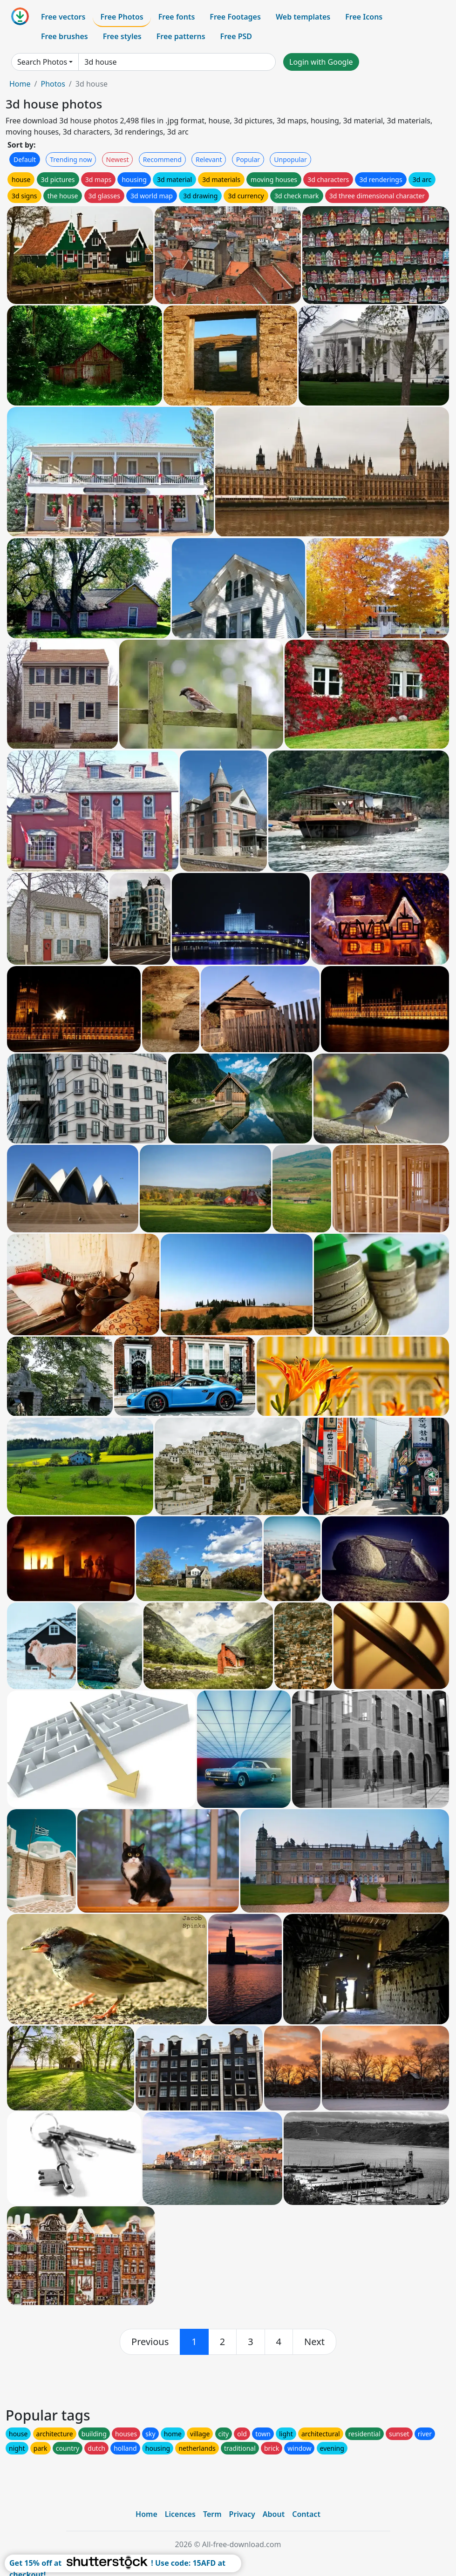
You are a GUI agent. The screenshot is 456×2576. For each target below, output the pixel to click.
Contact (306, 2514)
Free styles (122, 36)
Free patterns (181, 36)
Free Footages (235, 17)
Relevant (209, 159)
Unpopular (290, 159)
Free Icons (363, 17)
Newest (117, 159)
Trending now (71, 159)
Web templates (303, 17)
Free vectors (63, 17)
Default (25, 159)
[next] (314, 2342)
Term (212, 2514)
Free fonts (176, 17)
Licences (180, 2514)
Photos (53, 84)
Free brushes (64, 36)
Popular (248, 159)
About (274, 2514)
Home (20, 84)
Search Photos (42, 62)
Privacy (242, 2514)
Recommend (162, 159)
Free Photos (121, 17)
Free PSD (236, 36)
